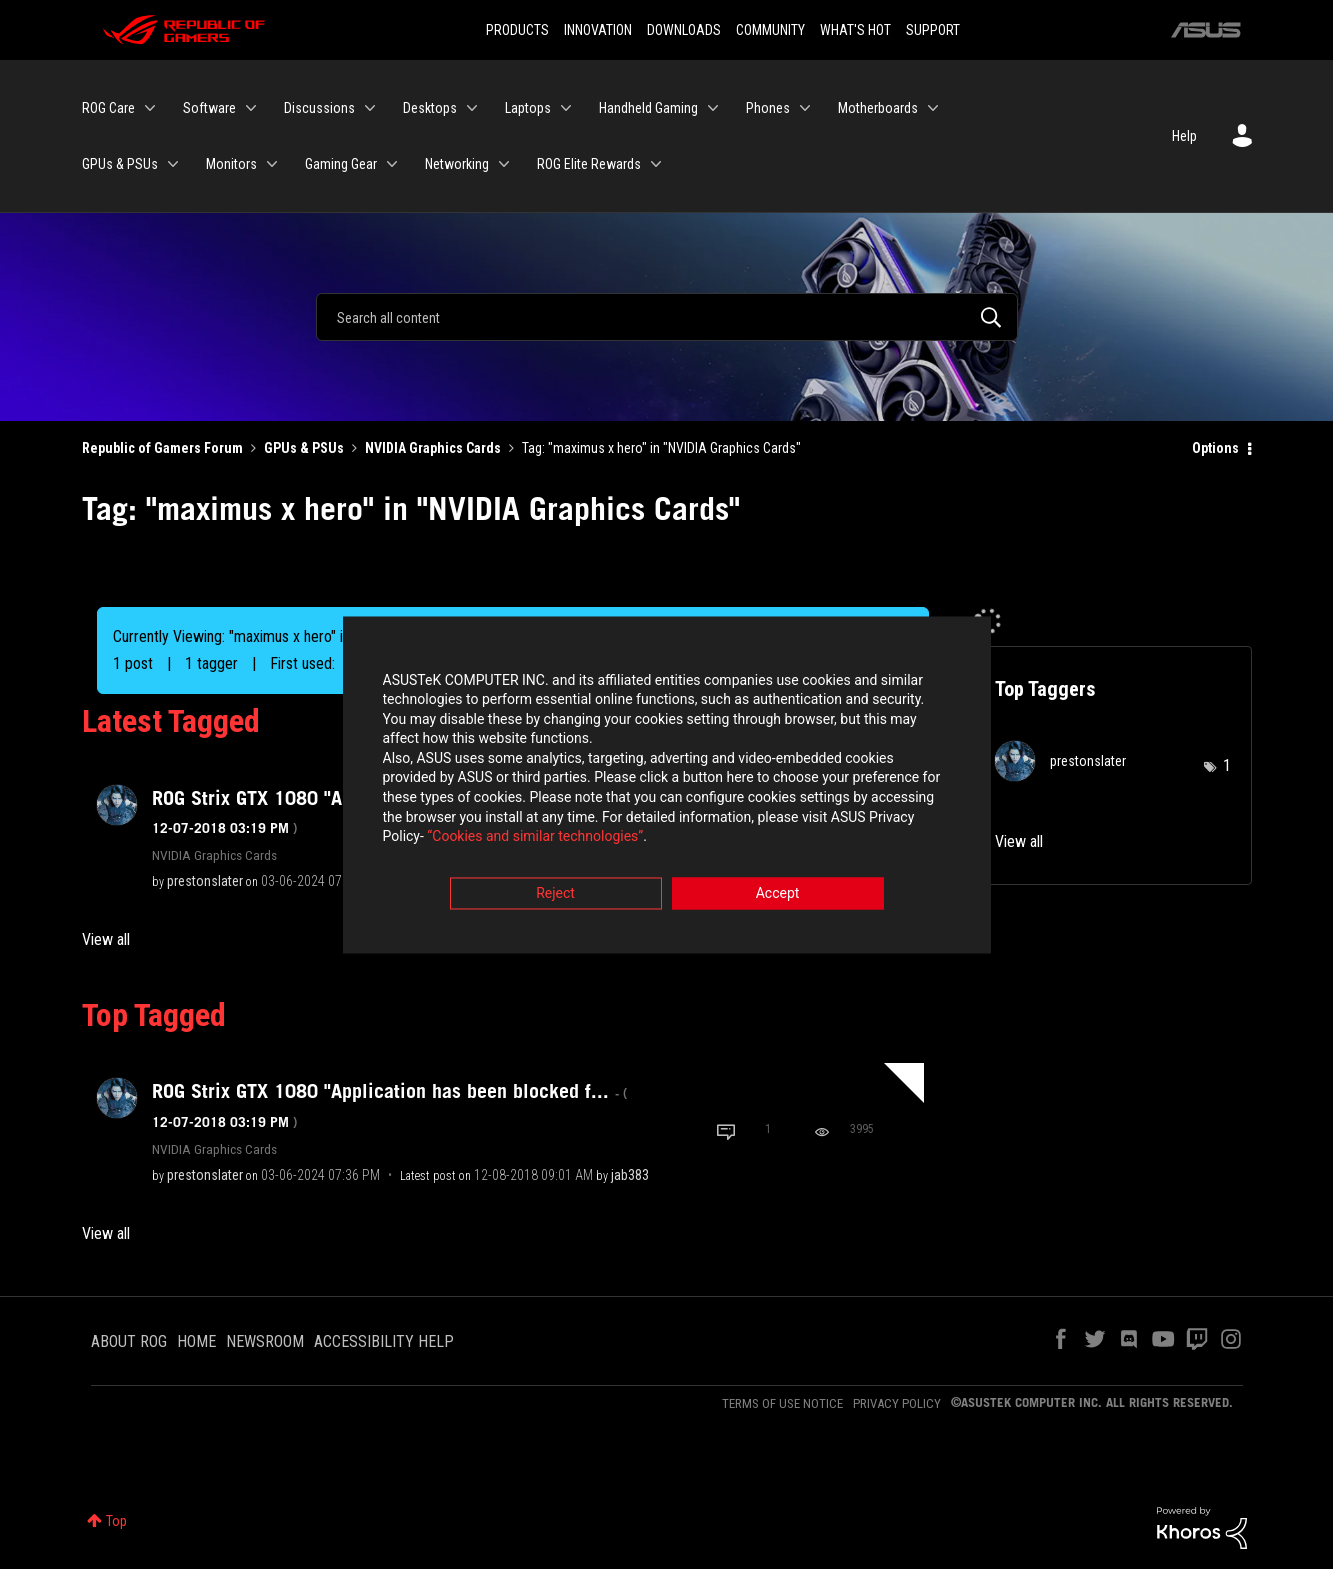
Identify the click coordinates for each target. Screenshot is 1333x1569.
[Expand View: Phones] (805, 108)
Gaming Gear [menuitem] (341, 164)
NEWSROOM (265, 1341)
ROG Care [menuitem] (108, 108)
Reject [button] (555, 895)
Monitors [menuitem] (231, 164)
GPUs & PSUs (304, 448)
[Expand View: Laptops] (566, 108)
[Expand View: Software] (251, 108)
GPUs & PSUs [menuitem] (120, 164)
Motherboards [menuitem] (878, 108)
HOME (196, 1341)
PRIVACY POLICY (897, 1403)
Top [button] (116, 1521)
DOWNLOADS (684, 30)
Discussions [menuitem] (319, 108)
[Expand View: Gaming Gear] (392, 164)
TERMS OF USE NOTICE (782, 1403)
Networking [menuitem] (457, 164)
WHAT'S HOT (855, 30)
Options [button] (1215, 448)
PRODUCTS (517, 30)
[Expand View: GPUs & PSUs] (173, 164)
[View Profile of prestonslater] (205, 881)
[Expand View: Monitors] (272, 164)
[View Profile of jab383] (630, 1175)
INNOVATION (598, 30)
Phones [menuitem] (768, 108)
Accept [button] (778, 895)
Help (1184, 136)
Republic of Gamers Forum (162, 448)
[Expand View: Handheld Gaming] (713, 108)
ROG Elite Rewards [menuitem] (589, 164)
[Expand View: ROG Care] (150, 108)
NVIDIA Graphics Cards (433, 448)
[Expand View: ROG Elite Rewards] (656, 164)
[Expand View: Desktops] (472, 108)
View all (106, 939)
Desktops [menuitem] (430, 108)
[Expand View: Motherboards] (933, 108)
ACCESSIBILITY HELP (384, 1341)
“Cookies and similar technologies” (535, 839)
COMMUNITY (770, 30)
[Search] (667, 317)
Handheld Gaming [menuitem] (648, 108)
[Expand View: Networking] (504, 164)
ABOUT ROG (129, 1341)
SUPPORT (933, 30)
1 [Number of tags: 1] (1227, 765)
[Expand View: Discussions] (370, 108)
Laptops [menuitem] (528, 108)
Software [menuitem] (209, 108)
